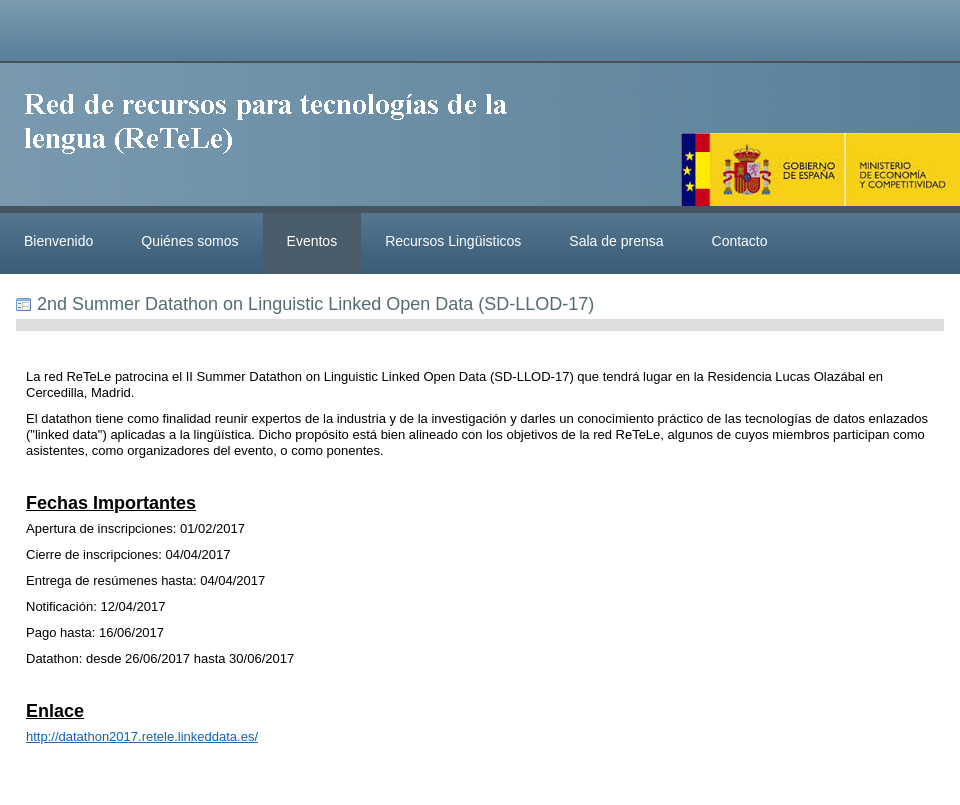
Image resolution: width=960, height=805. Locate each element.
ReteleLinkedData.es (275, 138)
